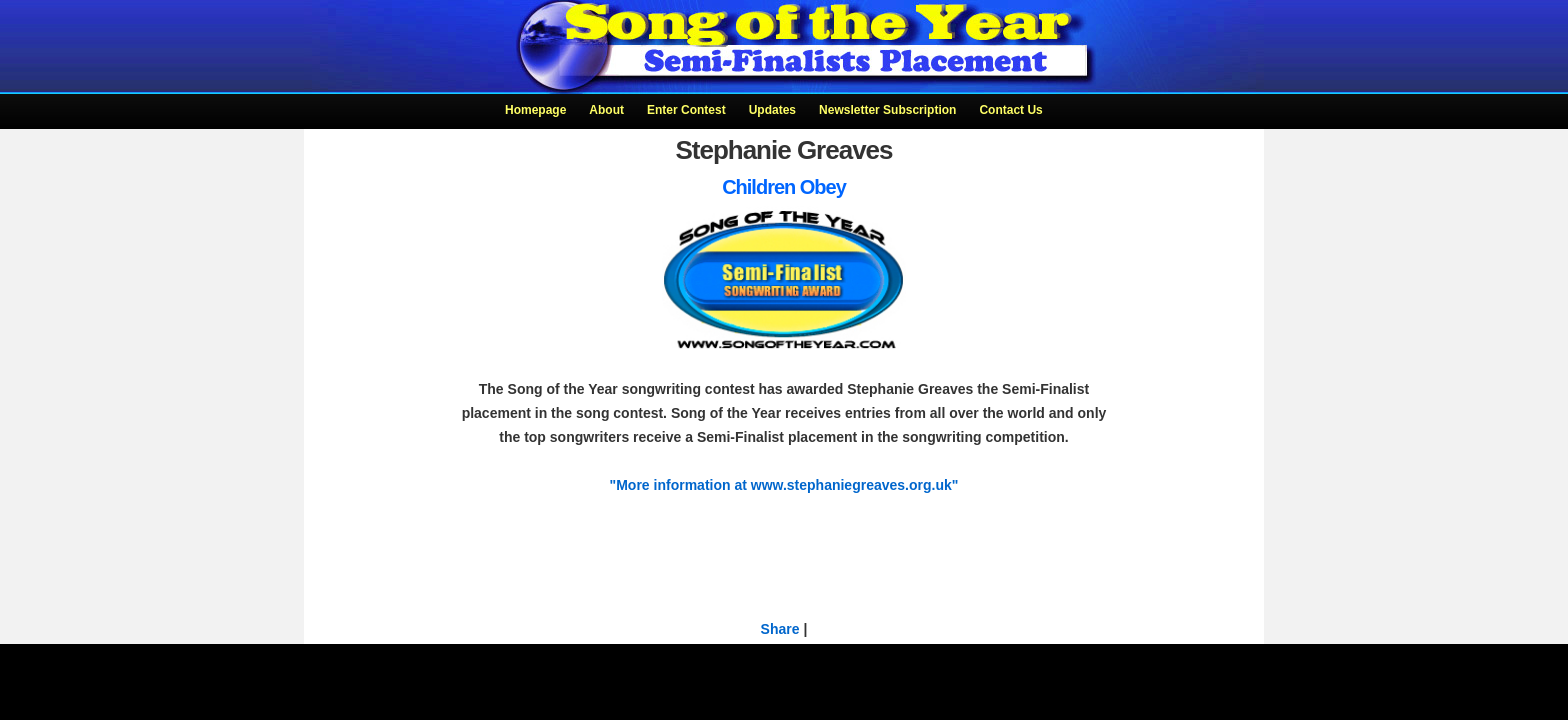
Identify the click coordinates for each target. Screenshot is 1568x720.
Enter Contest (686, 110)
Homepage (535, 110)
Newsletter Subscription (887, 110)
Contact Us (1010, 110)
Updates (772, 110)
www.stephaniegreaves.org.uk (851, 485)
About (606, 110)
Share (780, 629)
